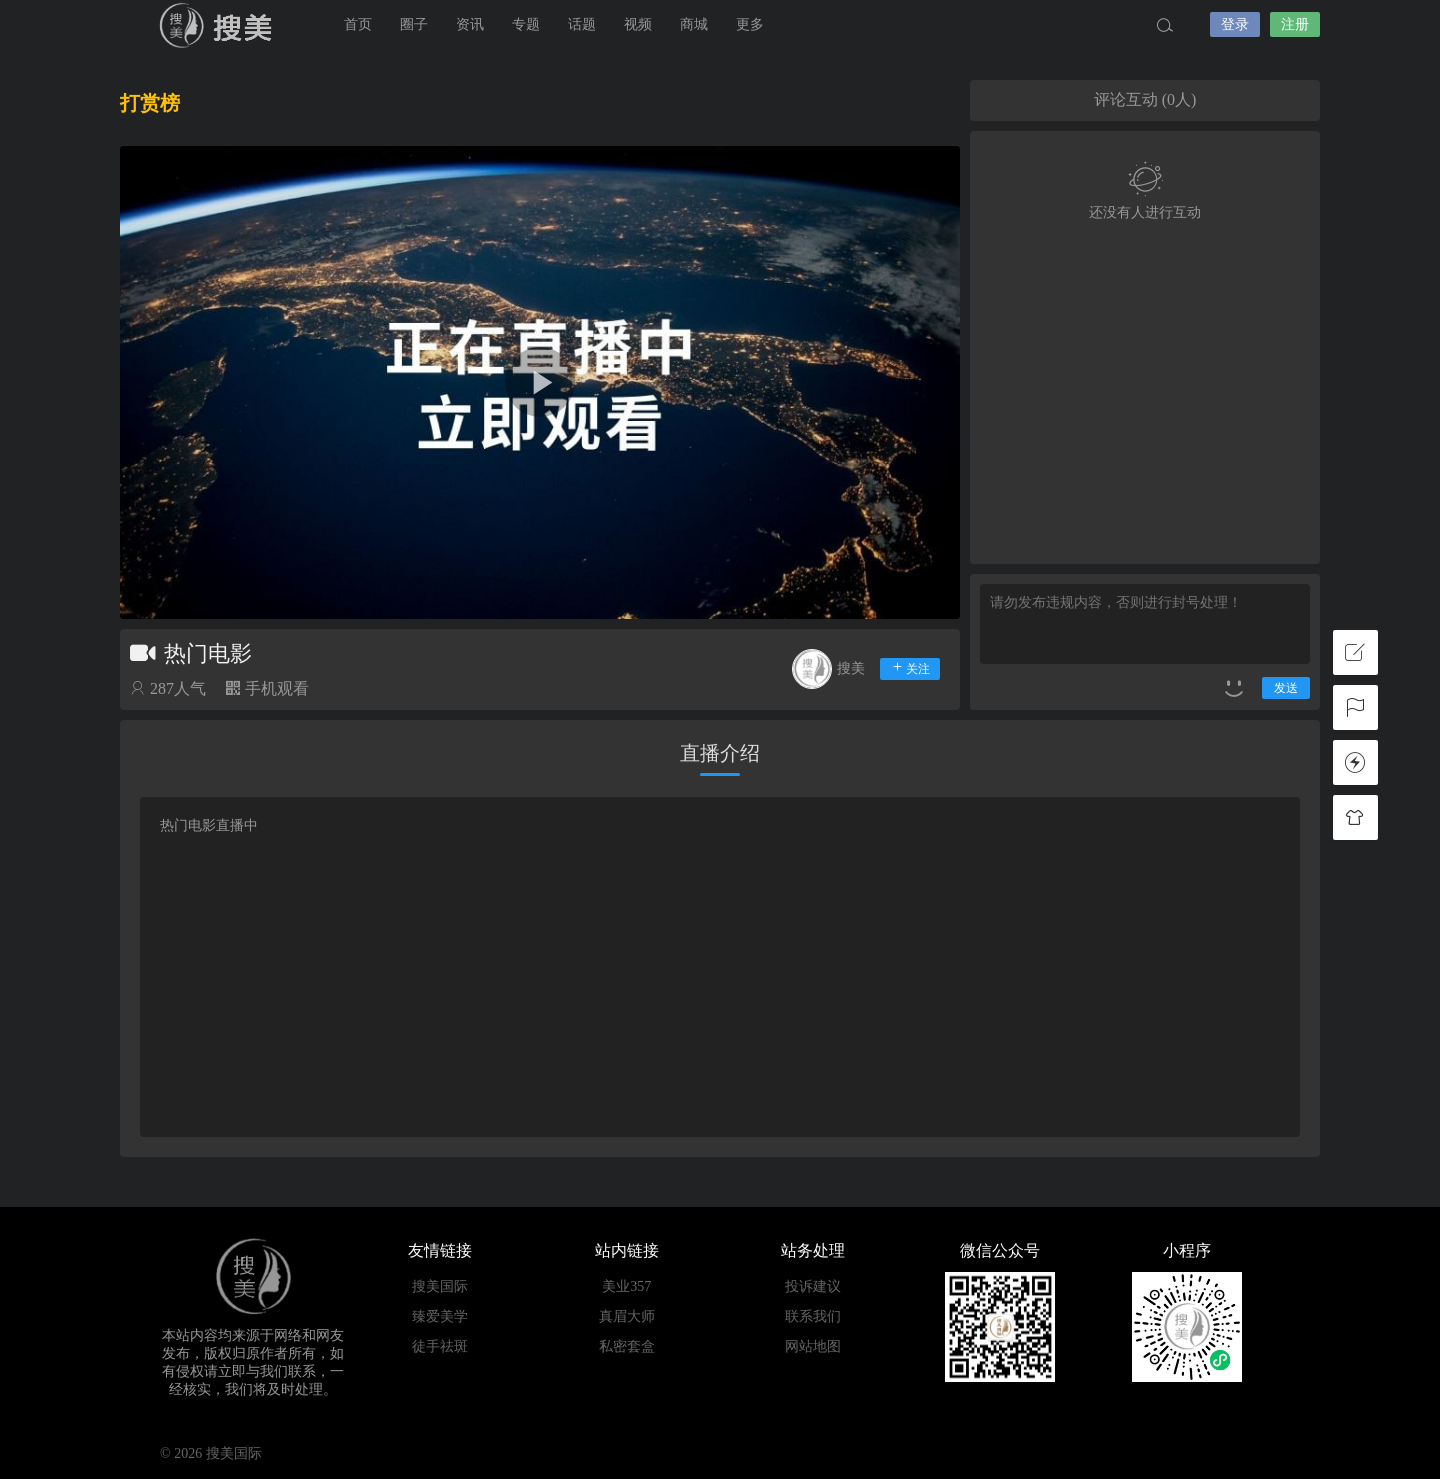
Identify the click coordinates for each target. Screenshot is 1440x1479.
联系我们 (813, 1316)
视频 (638, 24)
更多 (750, 24)
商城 (694, 24)
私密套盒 (627, 1346)
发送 (1286, 688)
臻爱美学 (440, 1316)
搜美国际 (220, 25)
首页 (358, 24)
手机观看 (267, 688)
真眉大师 (627, 1316)
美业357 (626, 1286)
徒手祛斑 (440, 1346)
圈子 (414, 24)
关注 (910, 667)
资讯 (470, 24)
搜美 (851, 668)
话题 (582, 24)
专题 (526, 24)
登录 (1235, 24)
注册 (1295, 24)
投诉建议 (813, 1286)
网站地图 (813, 1346)
